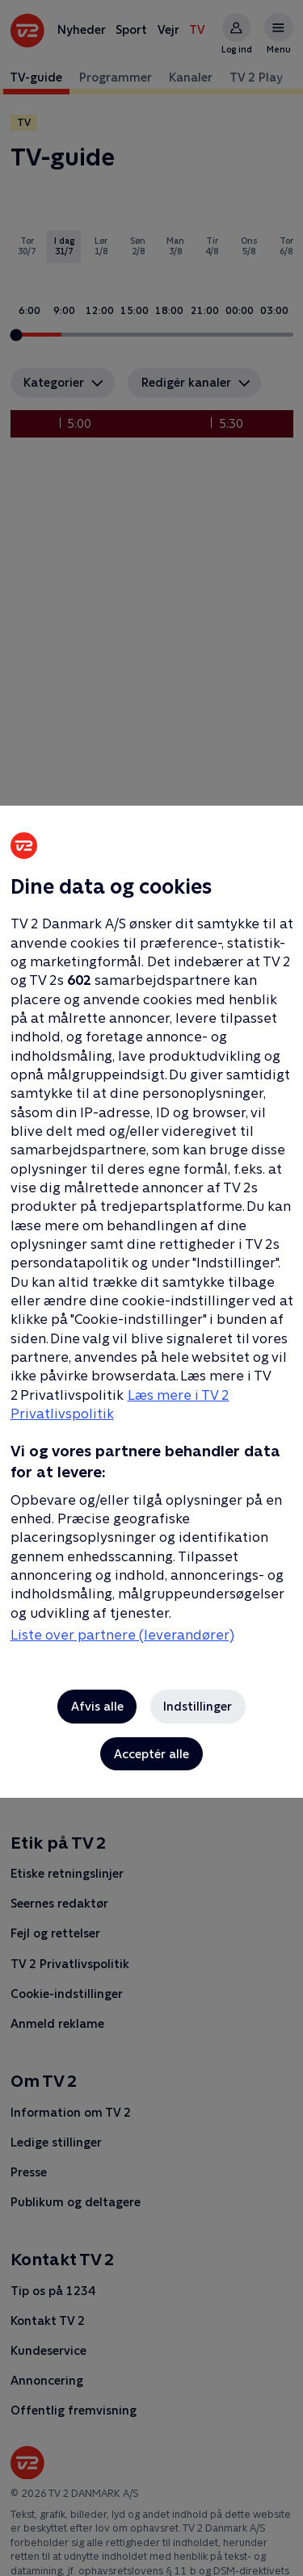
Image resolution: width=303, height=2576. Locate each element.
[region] (151, 1288)
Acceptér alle (151, 1754)
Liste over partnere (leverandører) (122, 1635)
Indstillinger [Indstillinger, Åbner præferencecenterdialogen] (197, 1706)
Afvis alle (97, 1706)
